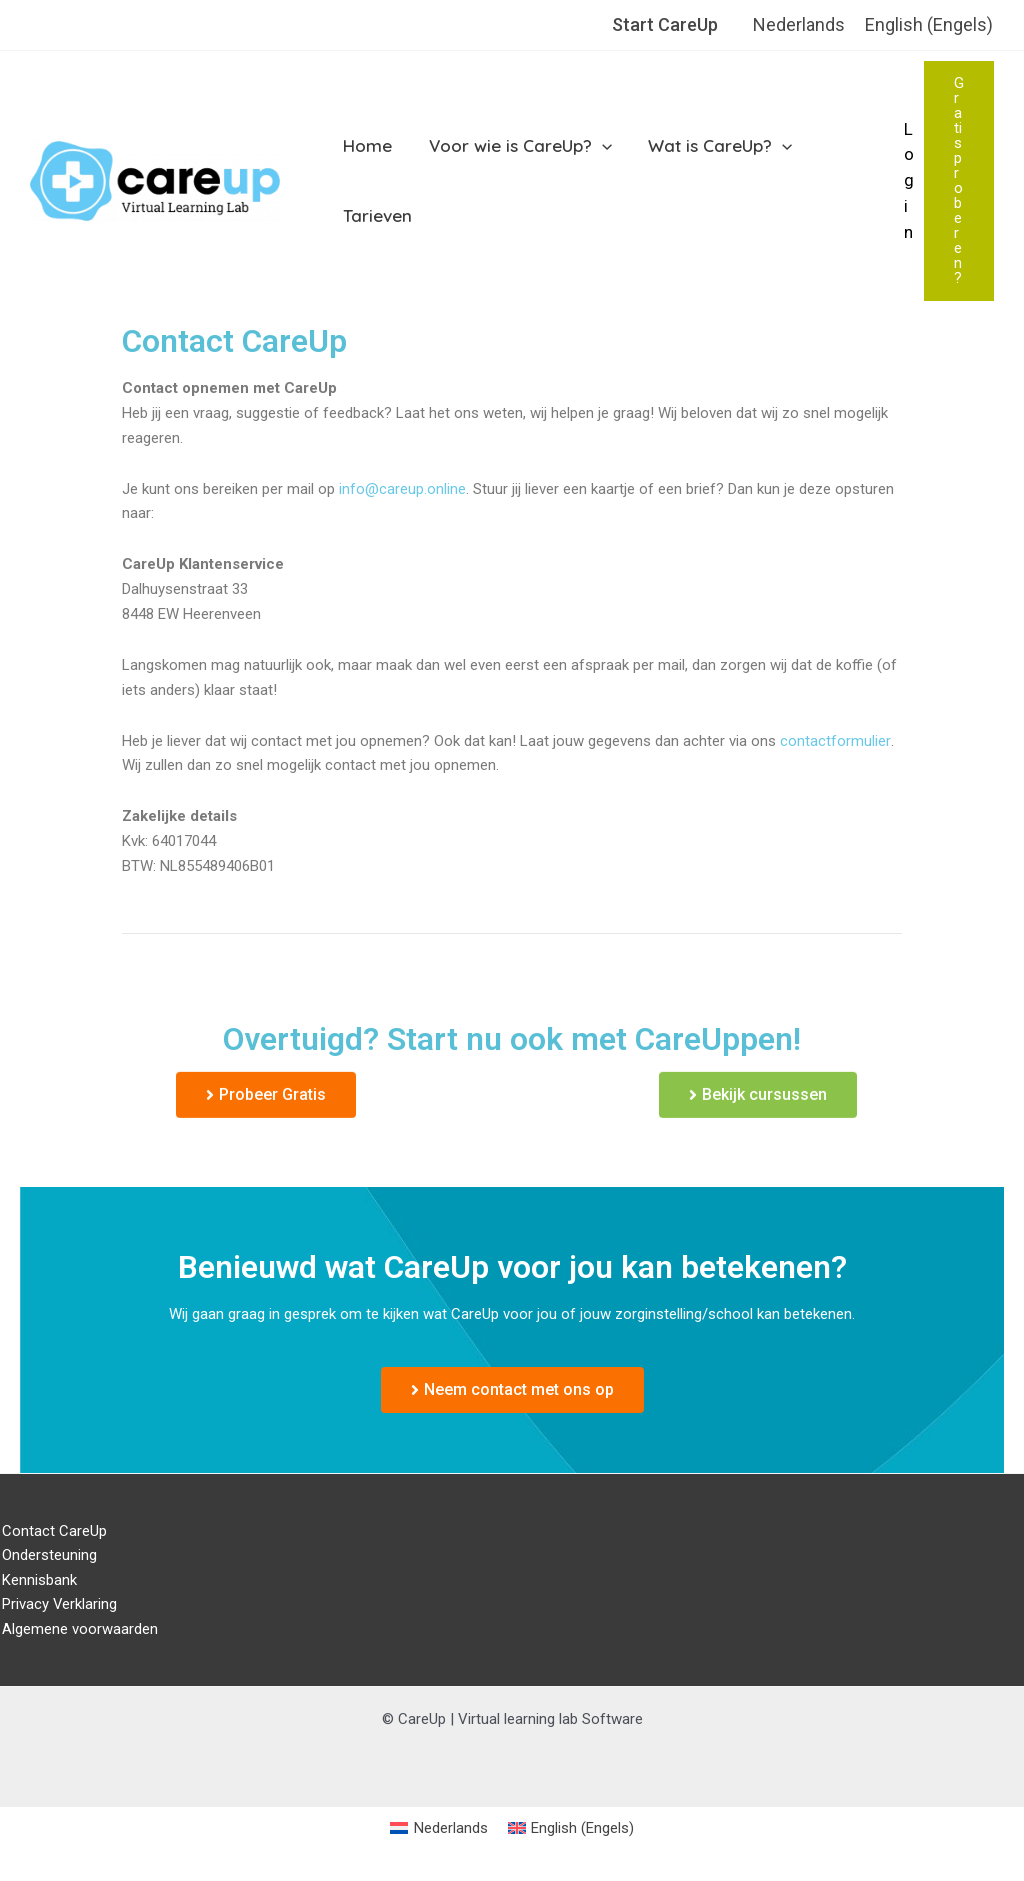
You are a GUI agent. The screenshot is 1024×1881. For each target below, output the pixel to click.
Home (366, 145)
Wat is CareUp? (714, 146)
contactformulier (835, 741)
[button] (959, 181)
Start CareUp (665, 24)
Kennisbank (37, 1580)
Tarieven (376, 215)
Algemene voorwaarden (78, 1630)
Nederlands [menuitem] (799, 24)
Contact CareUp (52, 1531)
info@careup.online (402, 489)
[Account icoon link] (909, 181)
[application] (598, 146)
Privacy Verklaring (58, 1605)
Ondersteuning (47, 1555)
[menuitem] (799, 25)
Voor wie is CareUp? (516, 146)
